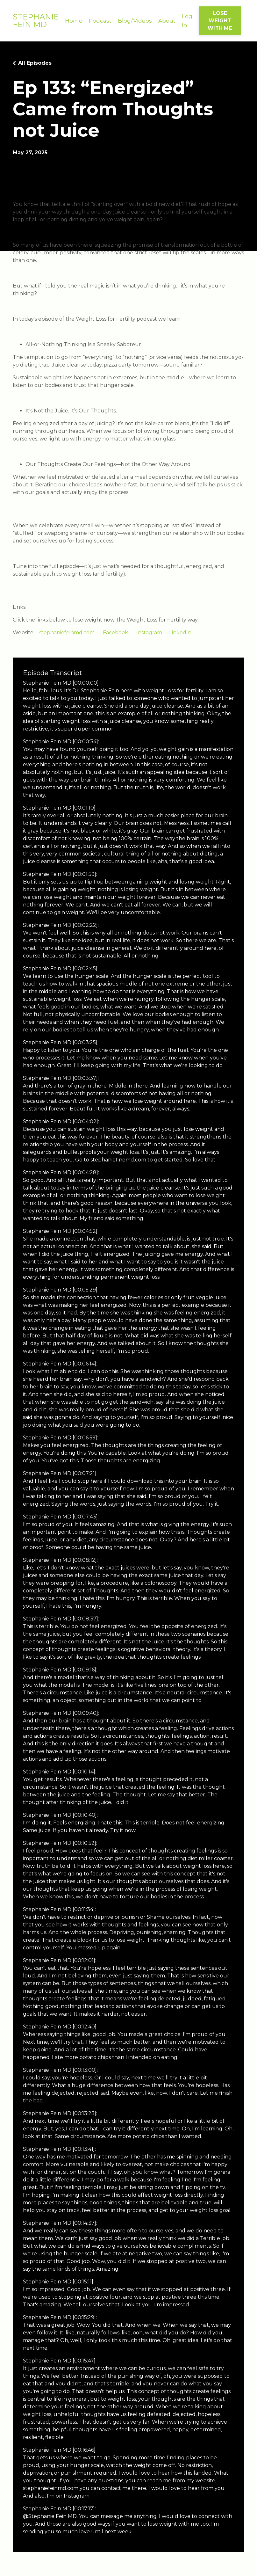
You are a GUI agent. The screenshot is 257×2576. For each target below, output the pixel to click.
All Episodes (35, 64)
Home (73, 21)
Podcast (100, 21)
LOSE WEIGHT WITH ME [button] (221, 21)
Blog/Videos (135, 21)
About (168, 21)
